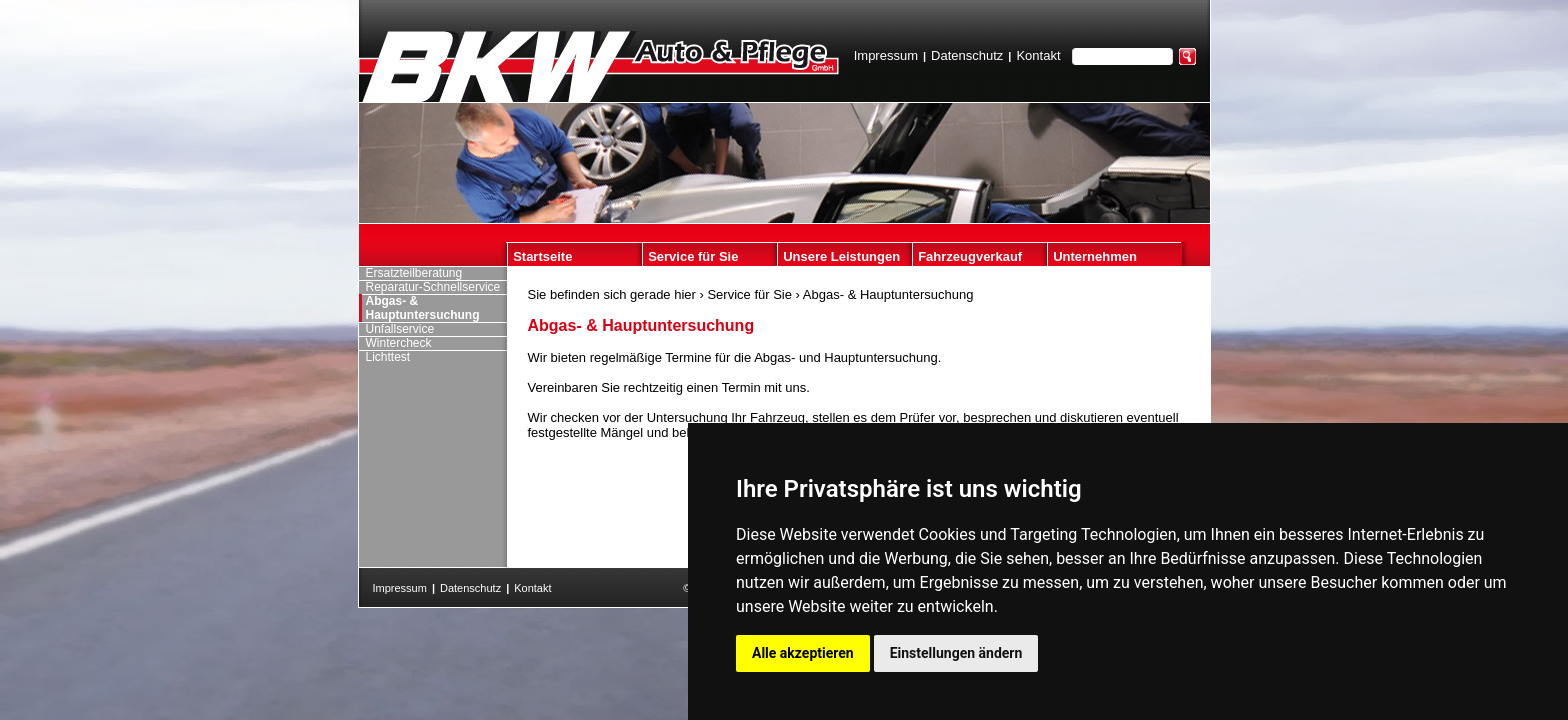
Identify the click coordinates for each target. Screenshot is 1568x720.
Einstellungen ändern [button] (956, 653)
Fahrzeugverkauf (970, 256)
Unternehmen (1095, 256)
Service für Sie (693, 256)
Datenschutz (967, 55)
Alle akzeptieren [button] (803, 653)
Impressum (886, 55)
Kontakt (1038, 55)
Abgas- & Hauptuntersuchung (888, 294)
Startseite (542, 256)
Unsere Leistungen (841, 256)
